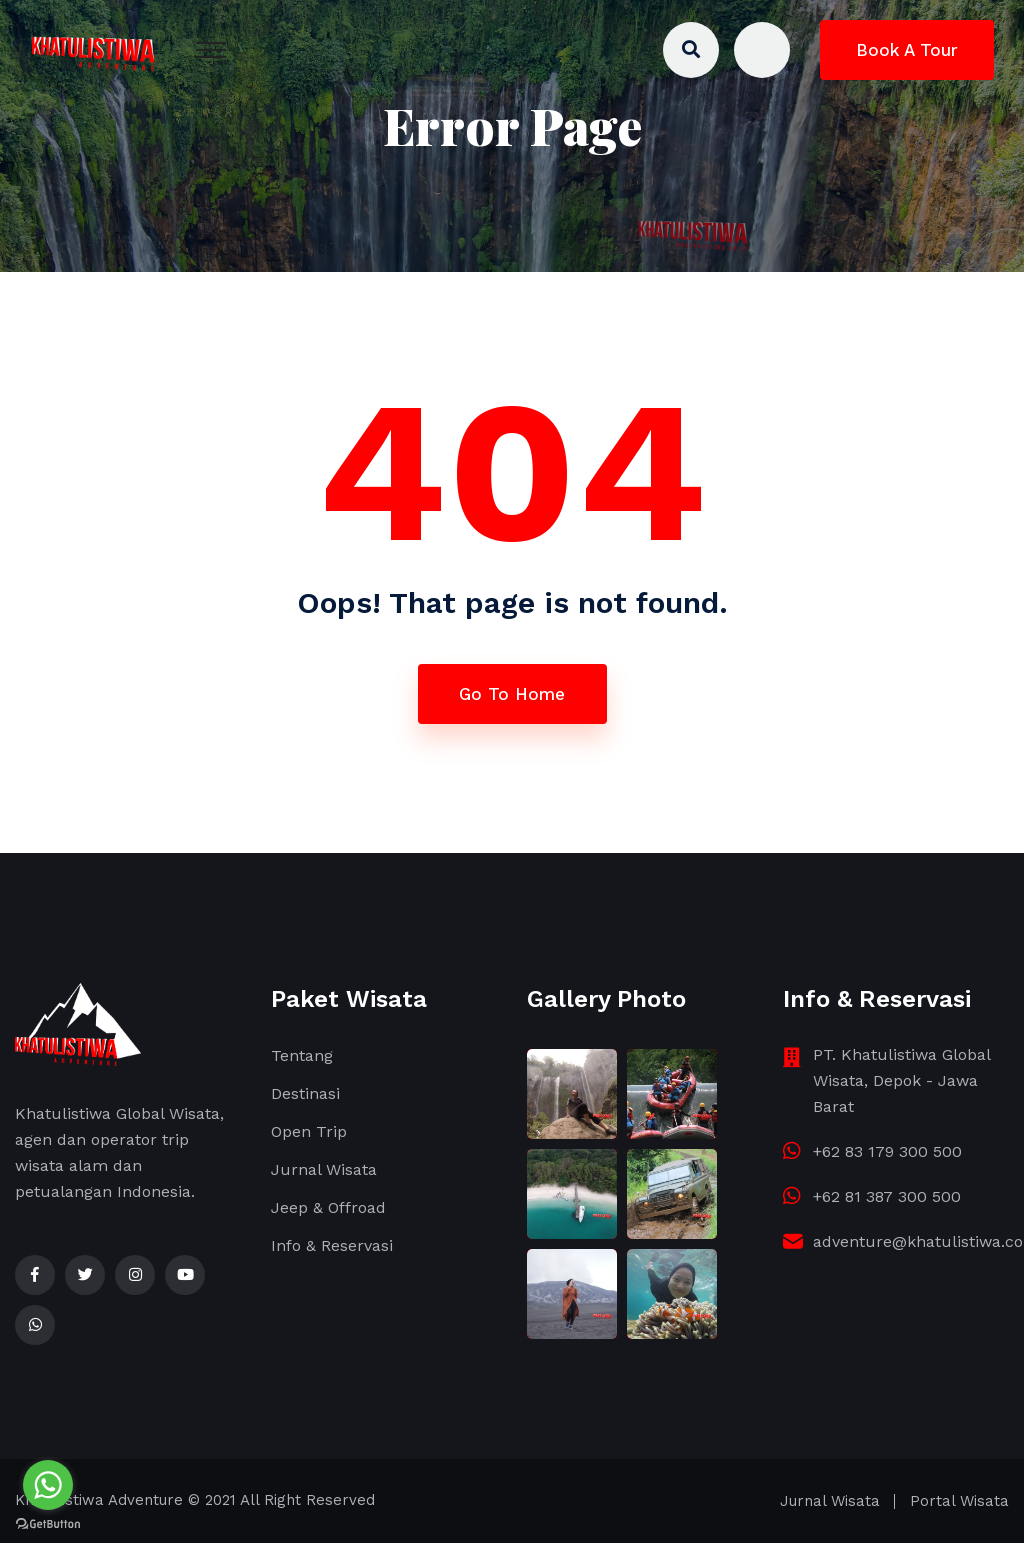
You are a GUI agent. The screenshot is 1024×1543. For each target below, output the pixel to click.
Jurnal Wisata (324, 1169)
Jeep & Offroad (328, 1207)
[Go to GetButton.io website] (48, 1523)
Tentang (302, 1055)
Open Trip (309, 1131)
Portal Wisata (959, 1501)
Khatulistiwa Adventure (99, 1500)
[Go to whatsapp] (48, 1485)
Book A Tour (907, 50)
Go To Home (512, 694)
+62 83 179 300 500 (887, 1151)
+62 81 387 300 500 (887, 1196)
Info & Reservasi (332, 1245)
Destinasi (305, 1093)
